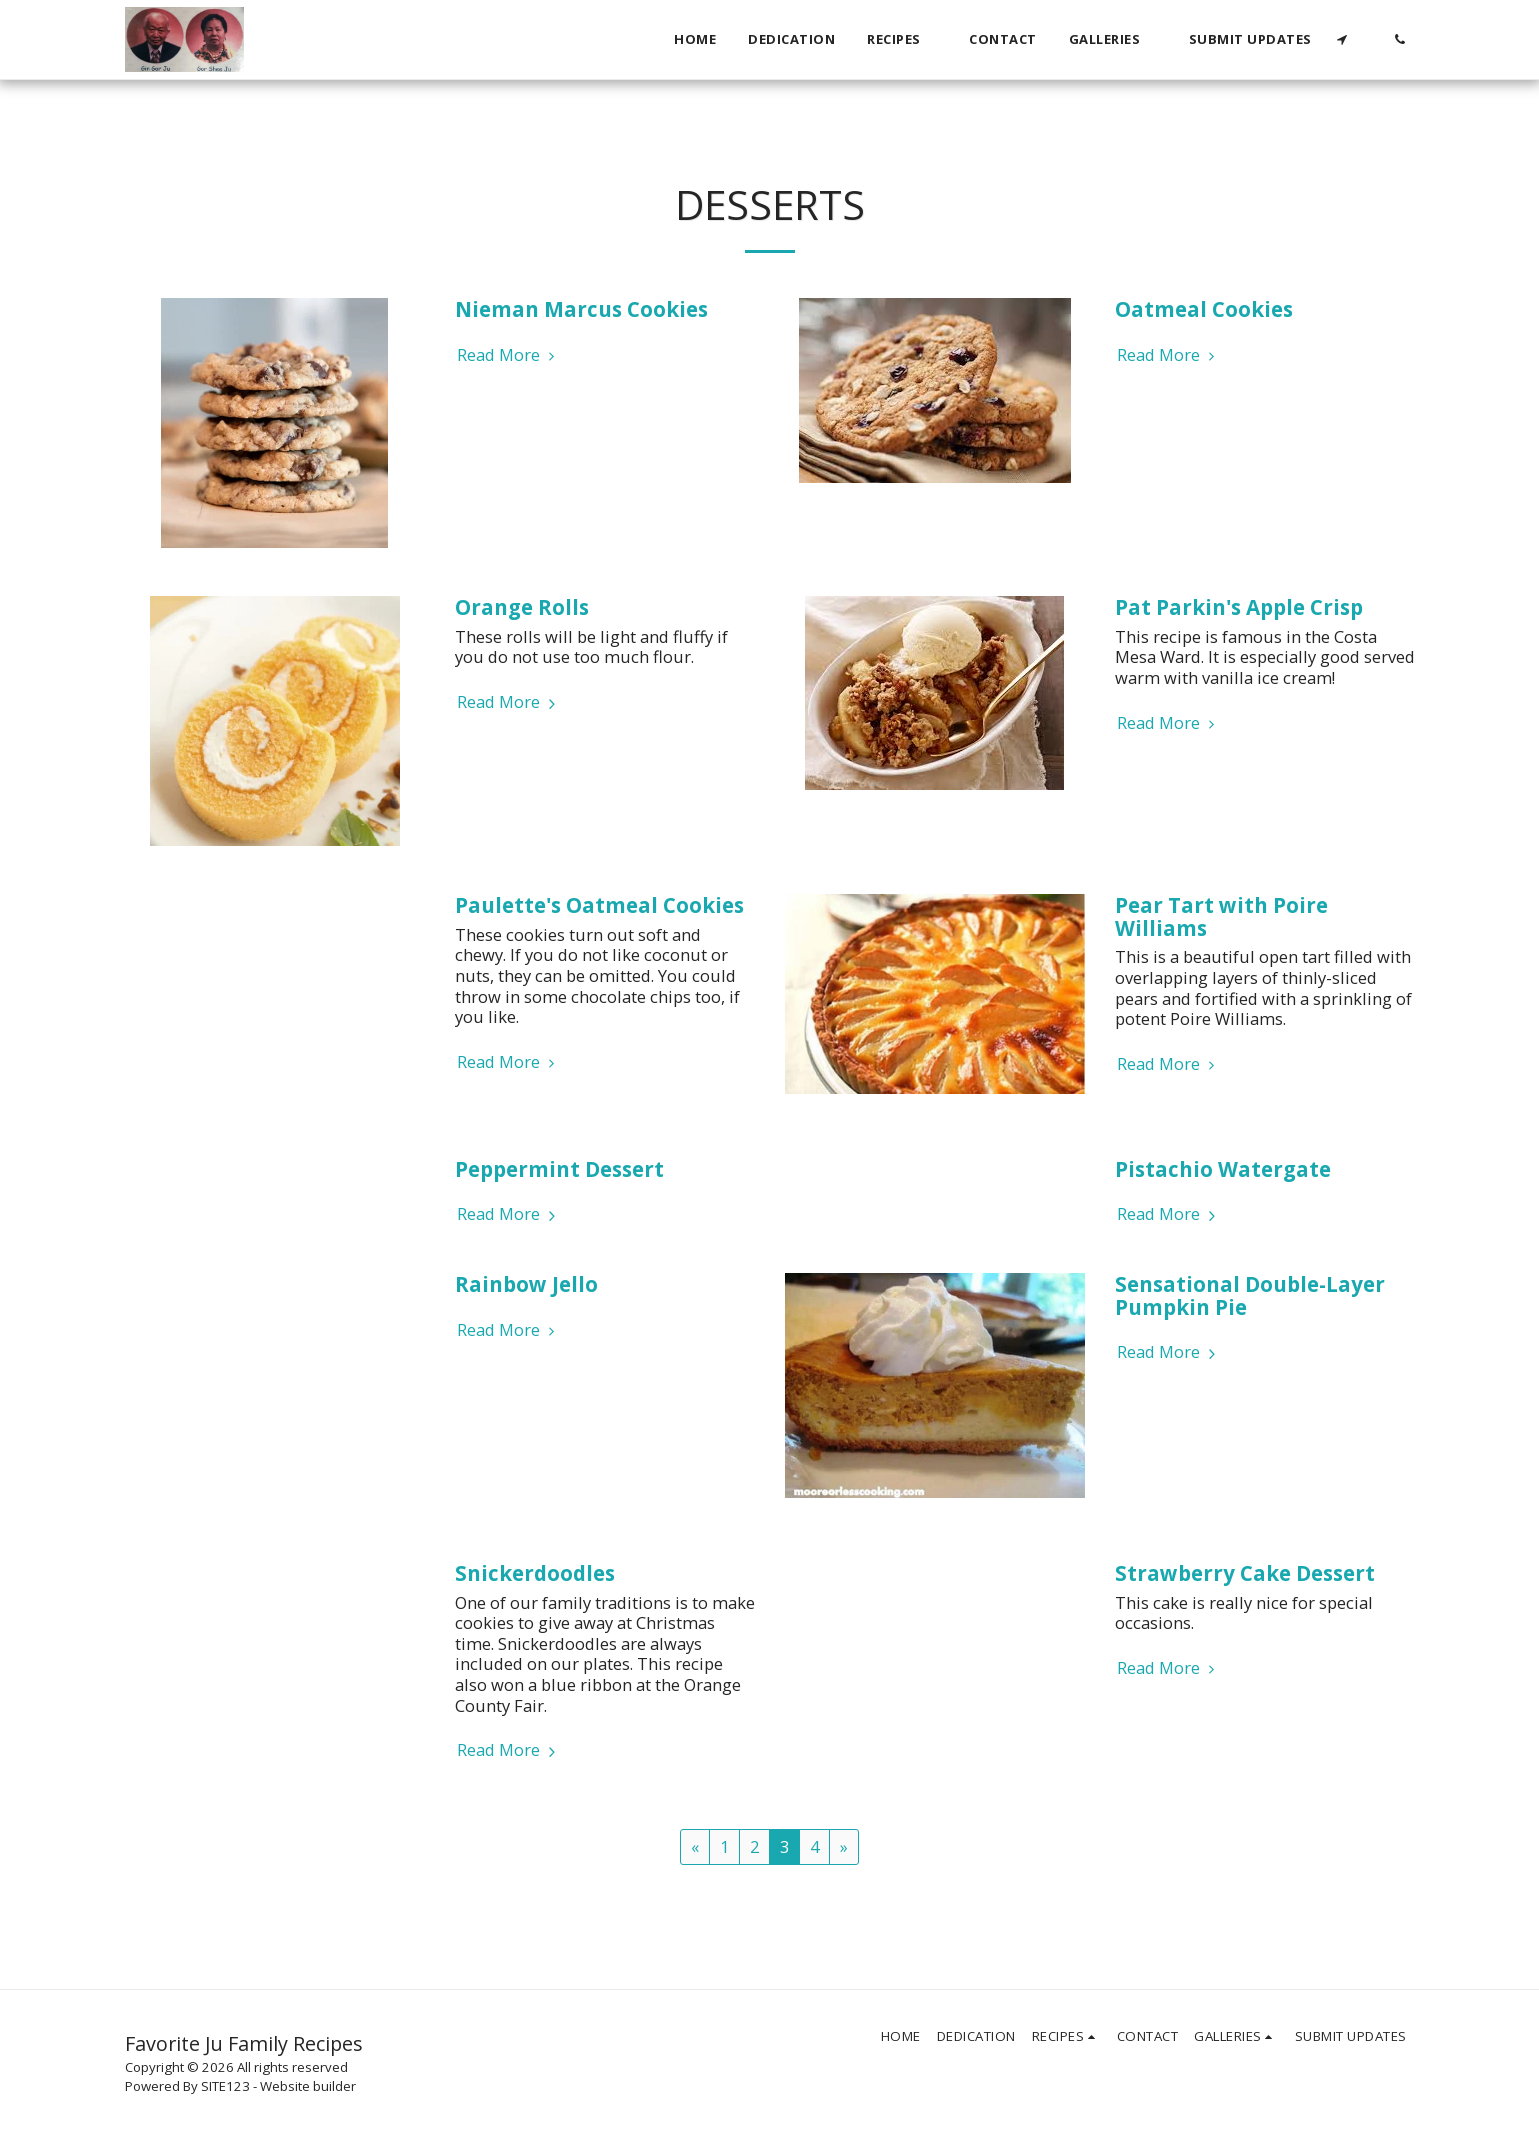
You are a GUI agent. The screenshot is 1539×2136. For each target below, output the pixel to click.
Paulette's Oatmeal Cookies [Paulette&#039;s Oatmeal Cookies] (599, 905)
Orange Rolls (522, 607)
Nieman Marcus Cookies (581, 309)
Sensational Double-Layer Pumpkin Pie (1250, 1295)
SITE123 (225, 2086)
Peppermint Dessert (559, 1169)
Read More (509, 355)
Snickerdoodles (535, 1573)
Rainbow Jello (526, 1284)
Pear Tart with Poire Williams (1221, 916)
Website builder (308, 2086)
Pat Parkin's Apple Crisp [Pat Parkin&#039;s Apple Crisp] (1239, 607)
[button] (902, 40)
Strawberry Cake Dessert (1245, 1573)
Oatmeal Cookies (1204, 309)
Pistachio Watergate (1223, 1169)
